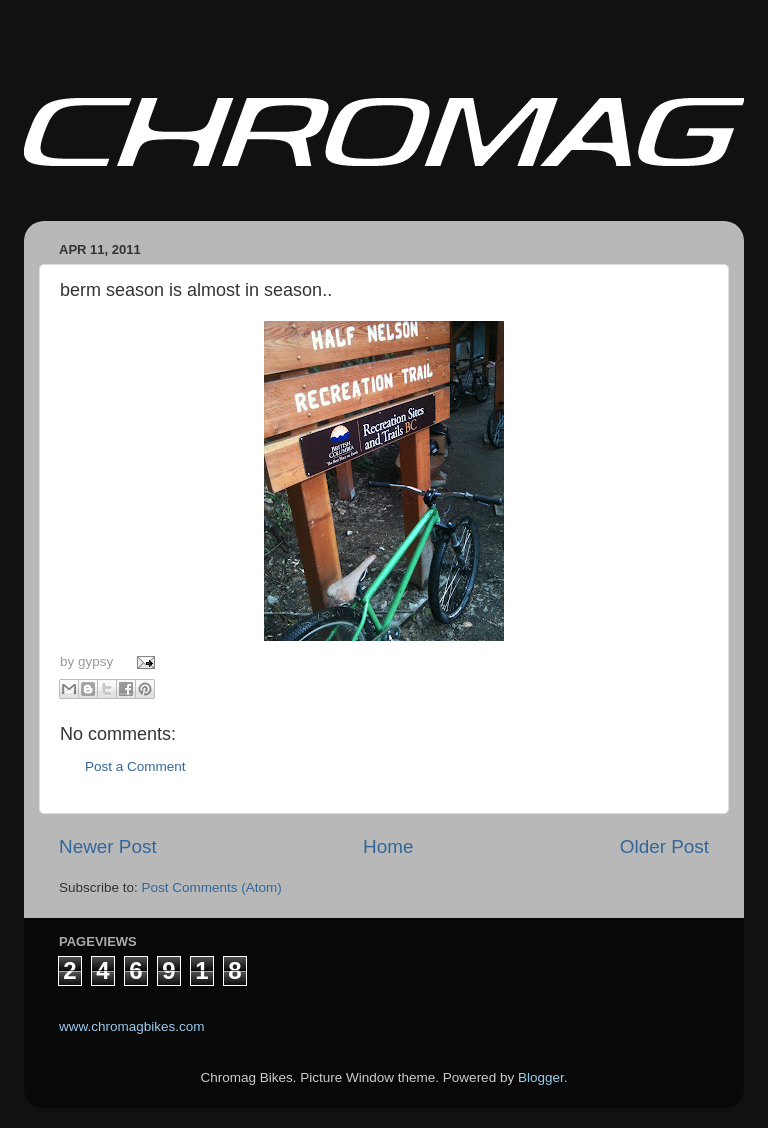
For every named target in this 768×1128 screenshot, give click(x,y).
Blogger (541, 1077)
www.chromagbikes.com (132, 1026)
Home (388, 846)
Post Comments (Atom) (212, 887)
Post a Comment (135, 766)
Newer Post (108, 846)
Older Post (664, 846)
